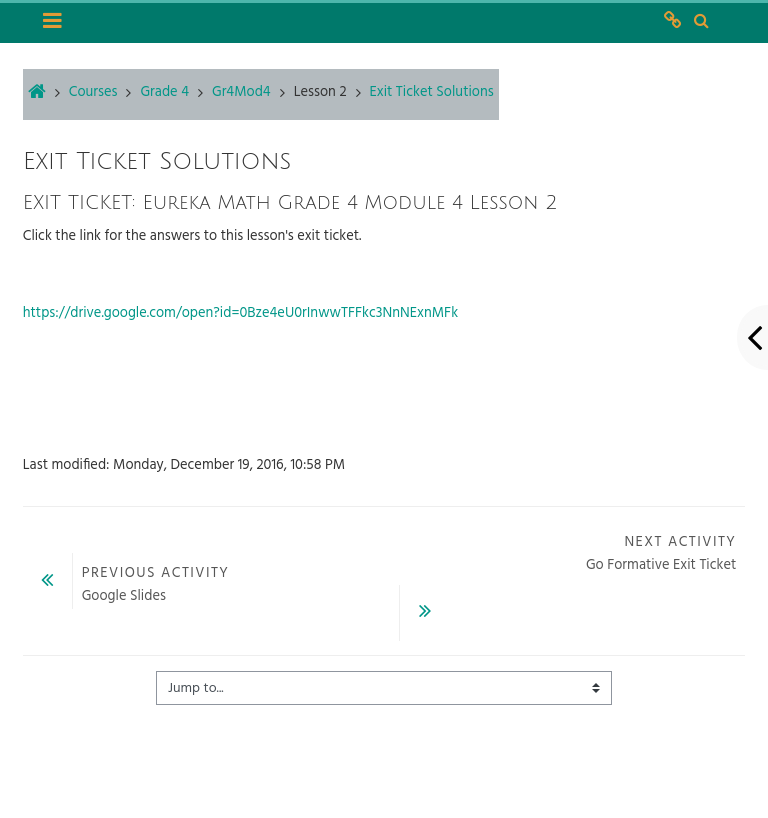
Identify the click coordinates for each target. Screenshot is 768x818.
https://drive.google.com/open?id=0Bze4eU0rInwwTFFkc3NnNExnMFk (240, 313)
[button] (701, 22)
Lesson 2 (320, 92)
